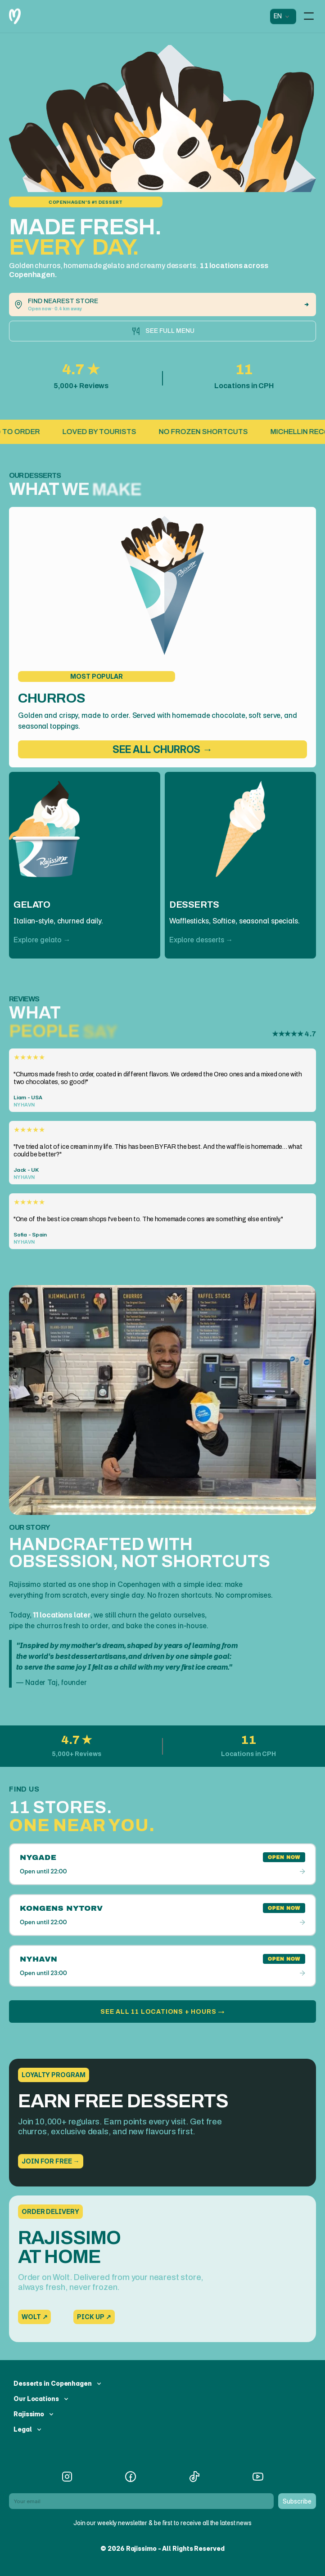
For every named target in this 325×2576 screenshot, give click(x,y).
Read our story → (37, 1702)
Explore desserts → (201, 939)
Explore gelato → (42, 939)
